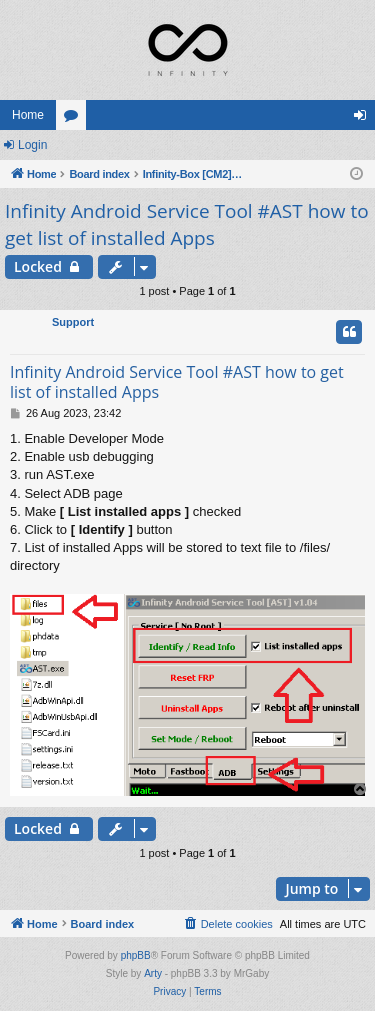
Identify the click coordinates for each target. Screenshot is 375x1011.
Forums (75, 119)
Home (28, 115)
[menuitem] (228, 924)
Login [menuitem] (364, 119)
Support (73, 322)
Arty (153, 973)
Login (32, 145)
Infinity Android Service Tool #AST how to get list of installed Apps (187, 224)
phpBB (136, 955)
